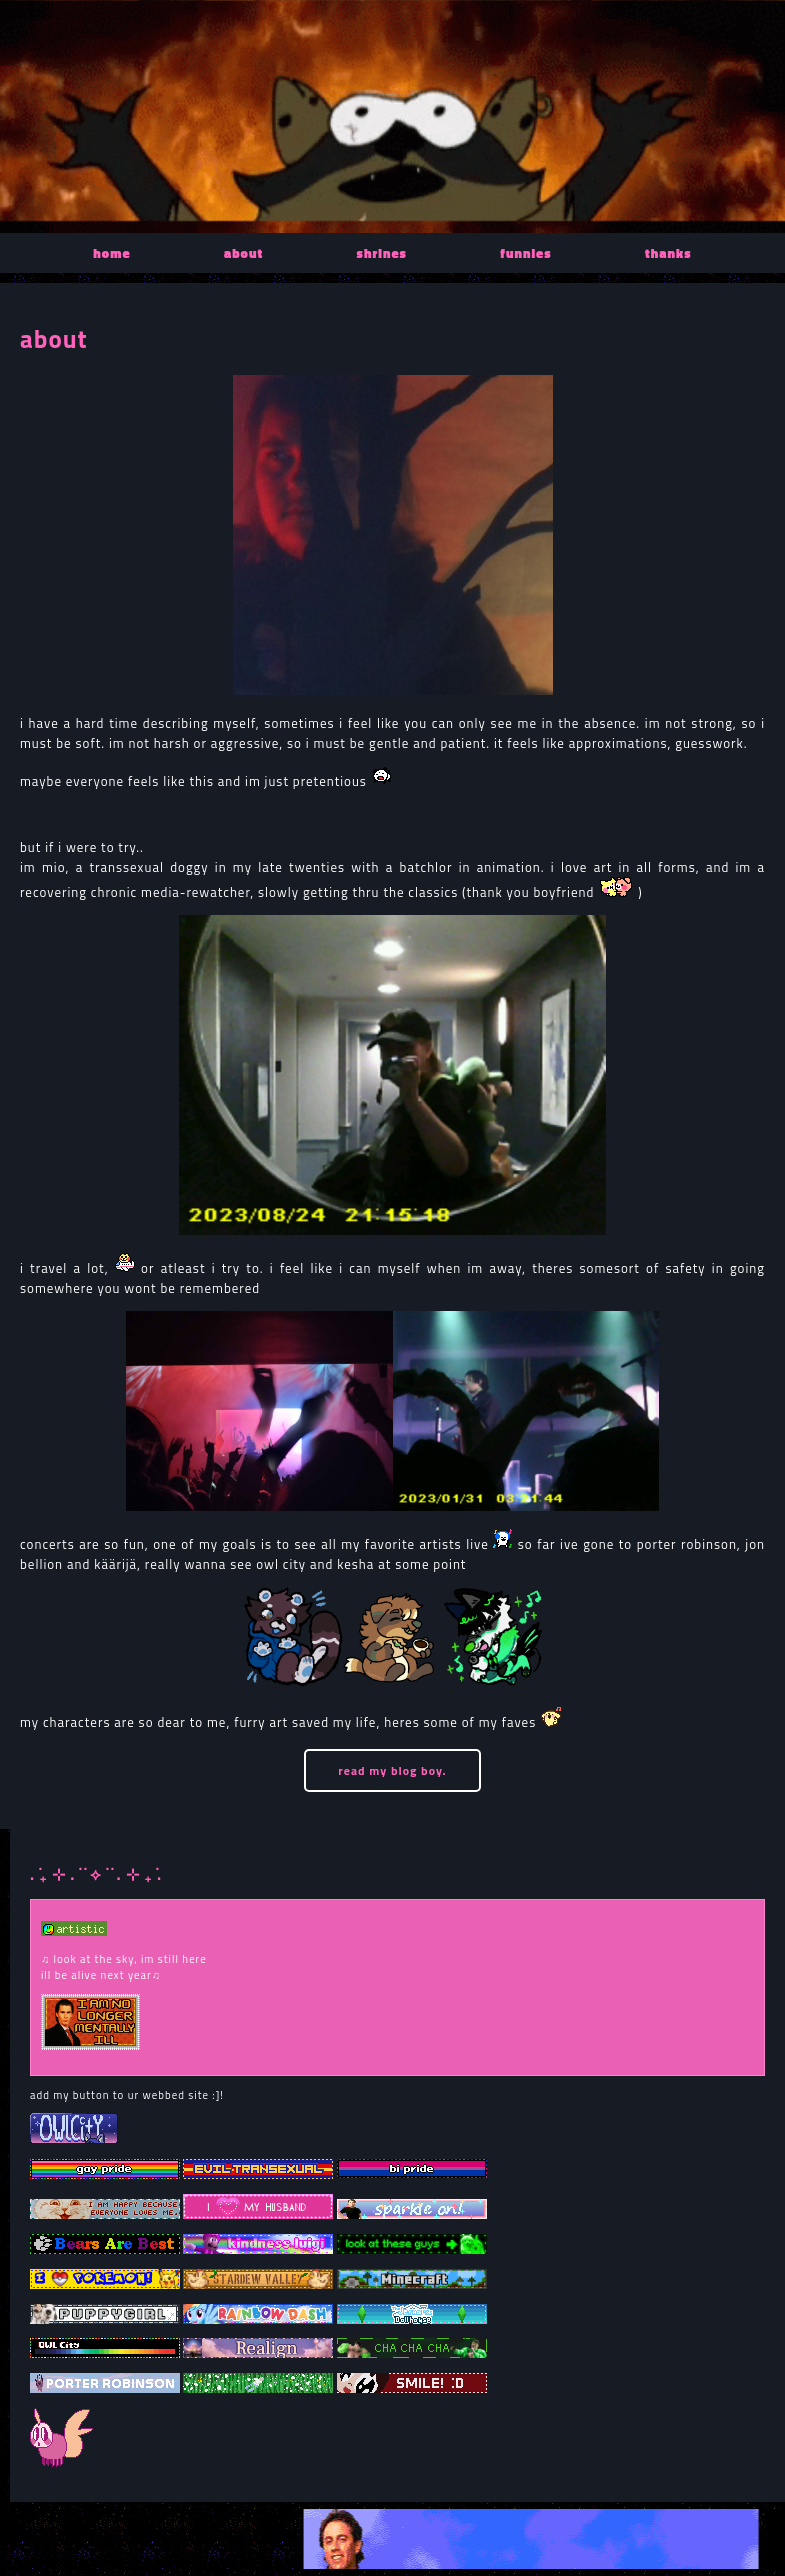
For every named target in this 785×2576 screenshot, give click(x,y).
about (243, 253)
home (111, 253)
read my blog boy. (392, 1770)
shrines (382, 253)
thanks (668, 253)
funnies (525, 253)
